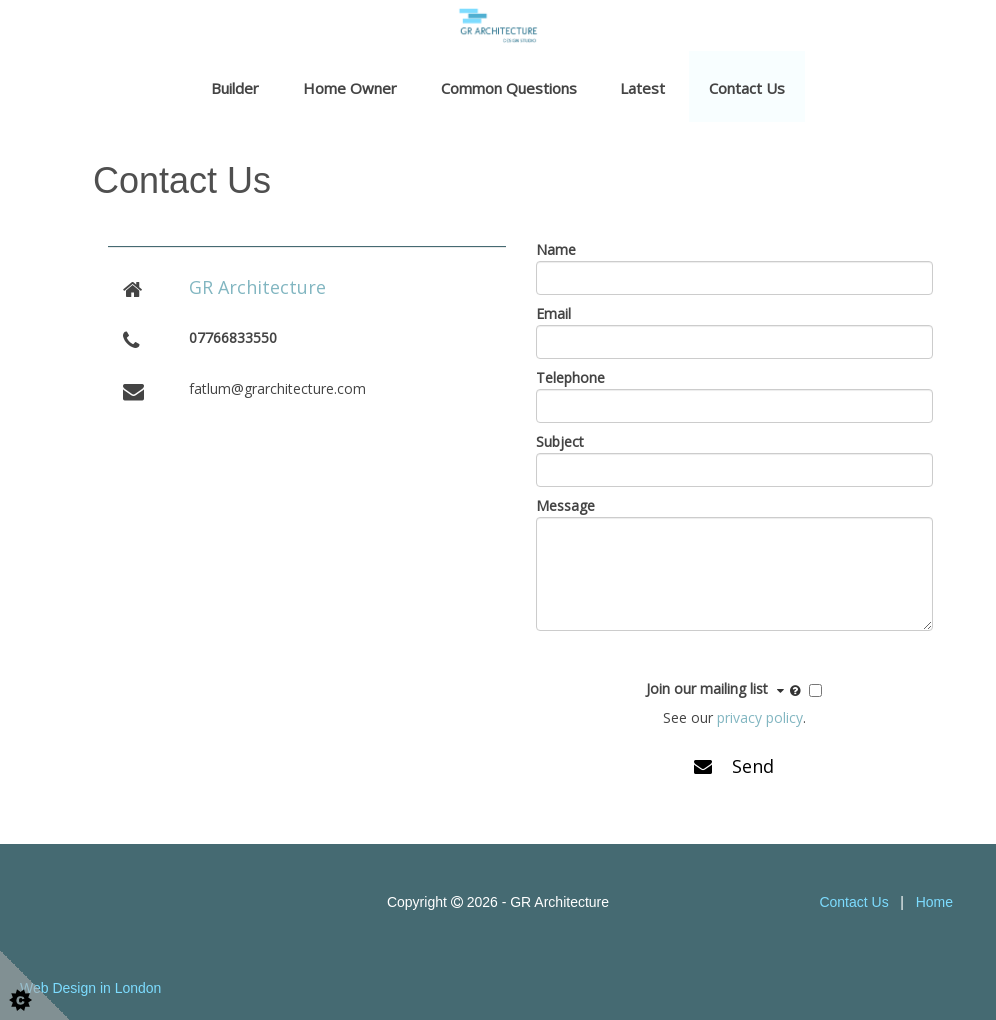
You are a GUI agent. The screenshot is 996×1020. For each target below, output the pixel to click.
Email (553, 313)
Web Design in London (90, 988)
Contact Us (747, 88)
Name (556, 249)
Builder (235, 88)
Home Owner (350, 88)
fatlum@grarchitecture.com (277, 388)
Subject (560, 441)
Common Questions (509, 88)
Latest (642, 88)
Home (934, 902)
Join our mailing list (725, 689)
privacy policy (760, 717)
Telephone (570, 377)
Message (565, 505)
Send (734, 766)
